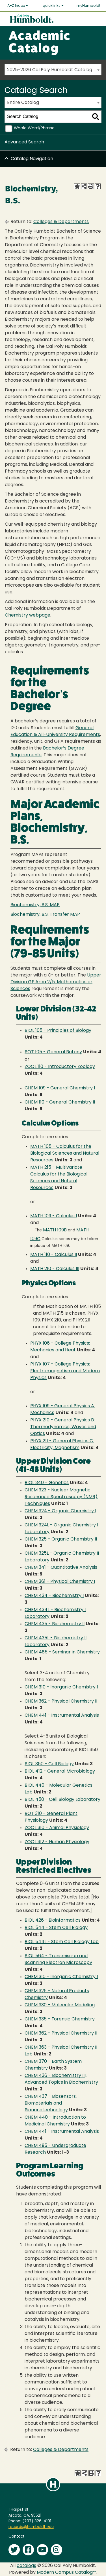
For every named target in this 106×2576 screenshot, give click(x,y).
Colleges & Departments (61, 222)
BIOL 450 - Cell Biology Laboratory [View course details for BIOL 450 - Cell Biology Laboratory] (62, 1799)
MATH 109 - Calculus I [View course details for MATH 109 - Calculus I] (53, 1216)
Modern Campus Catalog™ (66, 2572)
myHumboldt (88, 6)
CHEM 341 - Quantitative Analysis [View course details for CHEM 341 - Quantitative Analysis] (61, 1567)
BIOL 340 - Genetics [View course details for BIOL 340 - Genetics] (47, 1483)
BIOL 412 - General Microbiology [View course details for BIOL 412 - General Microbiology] (60, 1771)
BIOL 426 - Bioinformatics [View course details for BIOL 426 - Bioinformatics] (53, 1920)
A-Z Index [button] (17, 6)
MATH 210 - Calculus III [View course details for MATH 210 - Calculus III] (54, 1269)
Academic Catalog (39, 42)
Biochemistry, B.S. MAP (35, 905)
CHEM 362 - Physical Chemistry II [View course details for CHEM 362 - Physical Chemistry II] (61, 1701)
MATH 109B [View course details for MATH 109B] (55, 1230)
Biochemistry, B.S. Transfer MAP (45, 914)
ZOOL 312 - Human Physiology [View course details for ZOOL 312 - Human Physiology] (57, 1842)
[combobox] (53, 69)
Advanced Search (24, 142)
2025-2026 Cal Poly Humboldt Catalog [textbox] (49, 70)
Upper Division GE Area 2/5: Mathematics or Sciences (55, 982)
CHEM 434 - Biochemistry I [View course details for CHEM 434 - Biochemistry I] (54, 1596)
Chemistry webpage (27, 615)
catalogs (26, 2566)
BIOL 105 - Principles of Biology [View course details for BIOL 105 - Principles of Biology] (58, 1030)
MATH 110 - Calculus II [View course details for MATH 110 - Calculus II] (53, 1255)
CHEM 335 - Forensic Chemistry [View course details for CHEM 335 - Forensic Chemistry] (60, 2019)
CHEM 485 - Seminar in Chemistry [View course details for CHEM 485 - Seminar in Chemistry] (62, 1652)
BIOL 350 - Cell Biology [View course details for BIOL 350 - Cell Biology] (49, 1764)
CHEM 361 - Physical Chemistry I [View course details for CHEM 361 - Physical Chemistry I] (60, 1581)
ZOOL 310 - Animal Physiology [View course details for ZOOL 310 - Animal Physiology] (57, 1828)
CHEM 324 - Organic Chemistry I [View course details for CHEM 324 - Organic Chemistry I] (60, 1511)
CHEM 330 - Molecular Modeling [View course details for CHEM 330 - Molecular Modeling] (60, 2005)
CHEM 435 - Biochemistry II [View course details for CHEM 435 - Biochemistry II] (55, 1624)
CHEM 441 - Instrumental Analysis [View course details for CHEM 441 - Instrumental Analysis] (62, 1715)
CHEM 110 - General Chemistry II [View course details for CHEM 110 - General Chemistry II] (60, 1102)
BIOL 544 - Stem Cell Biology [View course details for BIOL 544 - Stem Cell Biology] (56, 1928)
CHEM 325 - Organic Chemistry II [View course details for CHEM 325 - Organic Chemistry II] (61, 1539)
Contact (16, 2536)
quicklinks (53, 6)
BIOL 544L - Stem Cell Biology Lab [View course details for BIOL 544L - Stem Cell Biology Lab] (62, 1942)
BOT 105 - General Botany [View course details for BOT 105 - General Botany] (53, 1052)
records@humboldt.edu (31, 2527)
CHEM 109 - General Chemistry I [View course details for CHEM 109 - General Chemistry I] (60, 1088)
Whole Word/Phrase (34, 128)
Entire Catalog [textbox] (23, 102)
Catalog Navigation (32, 159)
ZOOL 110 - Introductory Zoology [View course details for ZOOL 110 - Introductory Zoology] (60, 1067)
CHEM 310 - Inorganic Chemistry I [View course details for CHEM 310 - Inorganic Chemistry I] (61, 1687)
